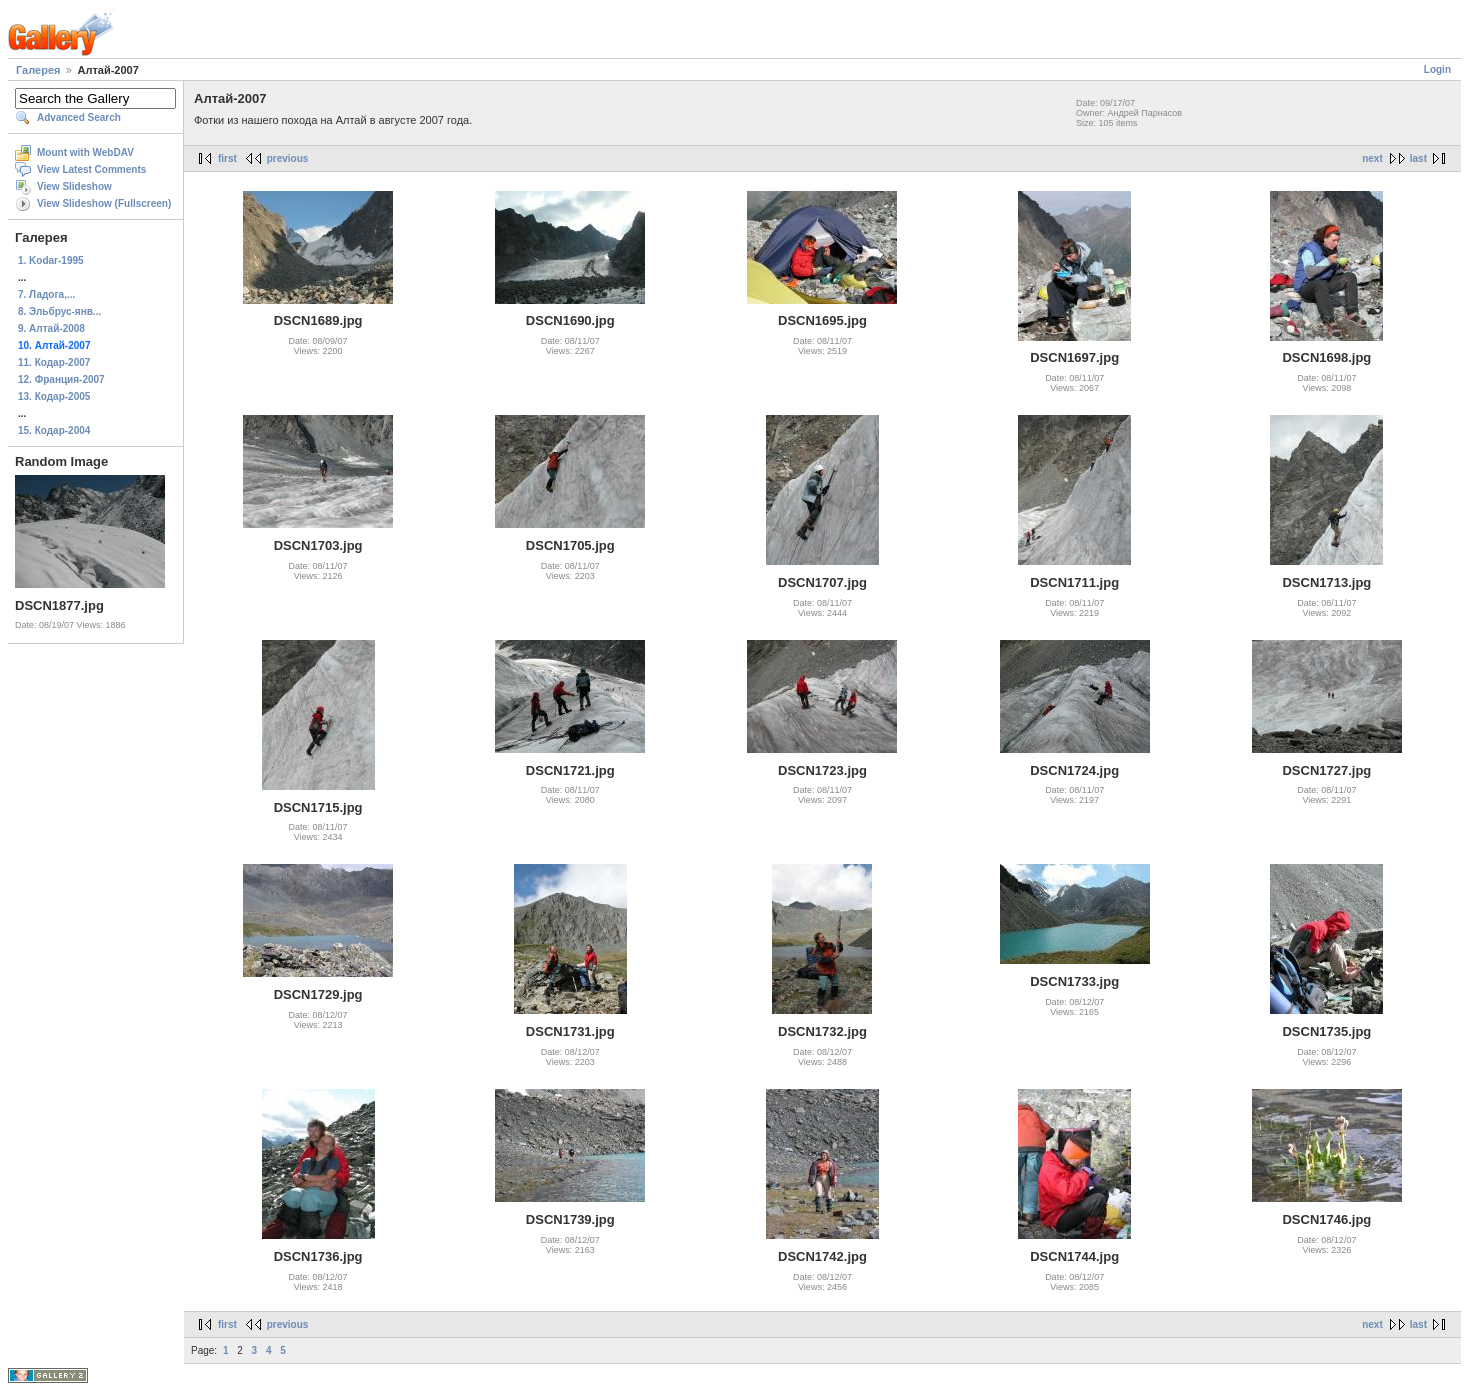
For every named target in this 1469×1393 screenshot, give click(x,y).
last (1418, 158)
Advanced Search (79, 117)
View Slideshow (74, 186)
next (1372, 158)
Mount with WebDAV (85, 152)
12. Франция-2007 (61, 379)
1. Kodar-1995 (51, 260)
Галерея (38, 70)
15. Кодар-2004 (54, 430)
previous (288, 158)
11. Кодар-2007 (54, 362)
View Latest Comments (91, 169)
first (227, 158)
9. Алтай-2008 (51, 328)
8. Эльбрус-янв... (59, 311)
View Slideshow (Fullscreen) (104, 203)
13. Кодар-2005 (54, 396)
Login (1437, 69)
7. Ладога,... (46, 294)
